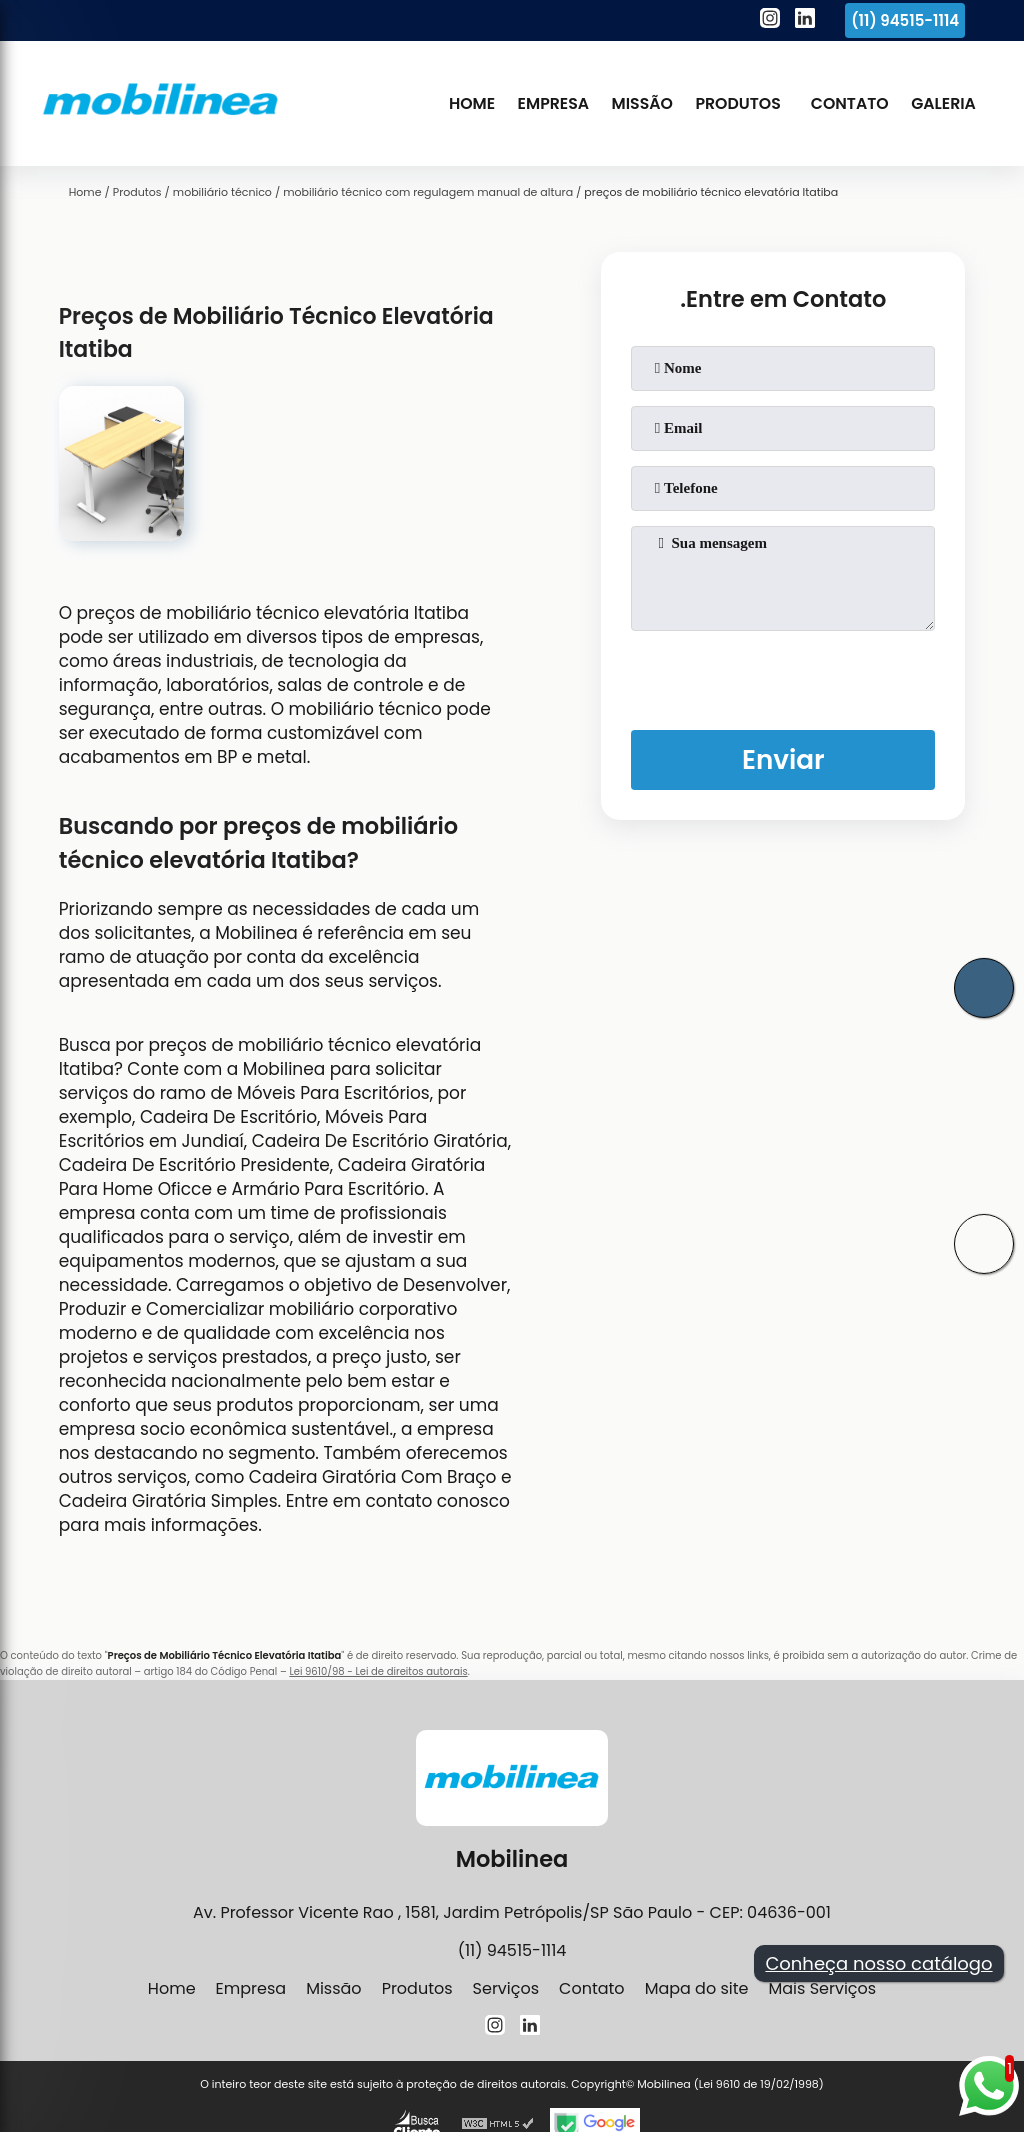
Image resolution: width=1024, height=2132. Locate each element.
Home (472, 103)
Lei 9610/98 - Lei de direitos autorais (378, 1671)
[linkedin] (805, 21)
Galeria (943, 103)
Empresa (553, 103)
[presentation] (783, 676)
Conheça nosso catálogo (878, 1963)
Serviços (506, 1988)
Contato (850, 103)
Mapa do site (697, 1988)
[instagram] (770, 21)
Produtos (737, 103)
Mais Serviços (822, 1988)
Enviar (783, 759)
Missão (642, 103)
